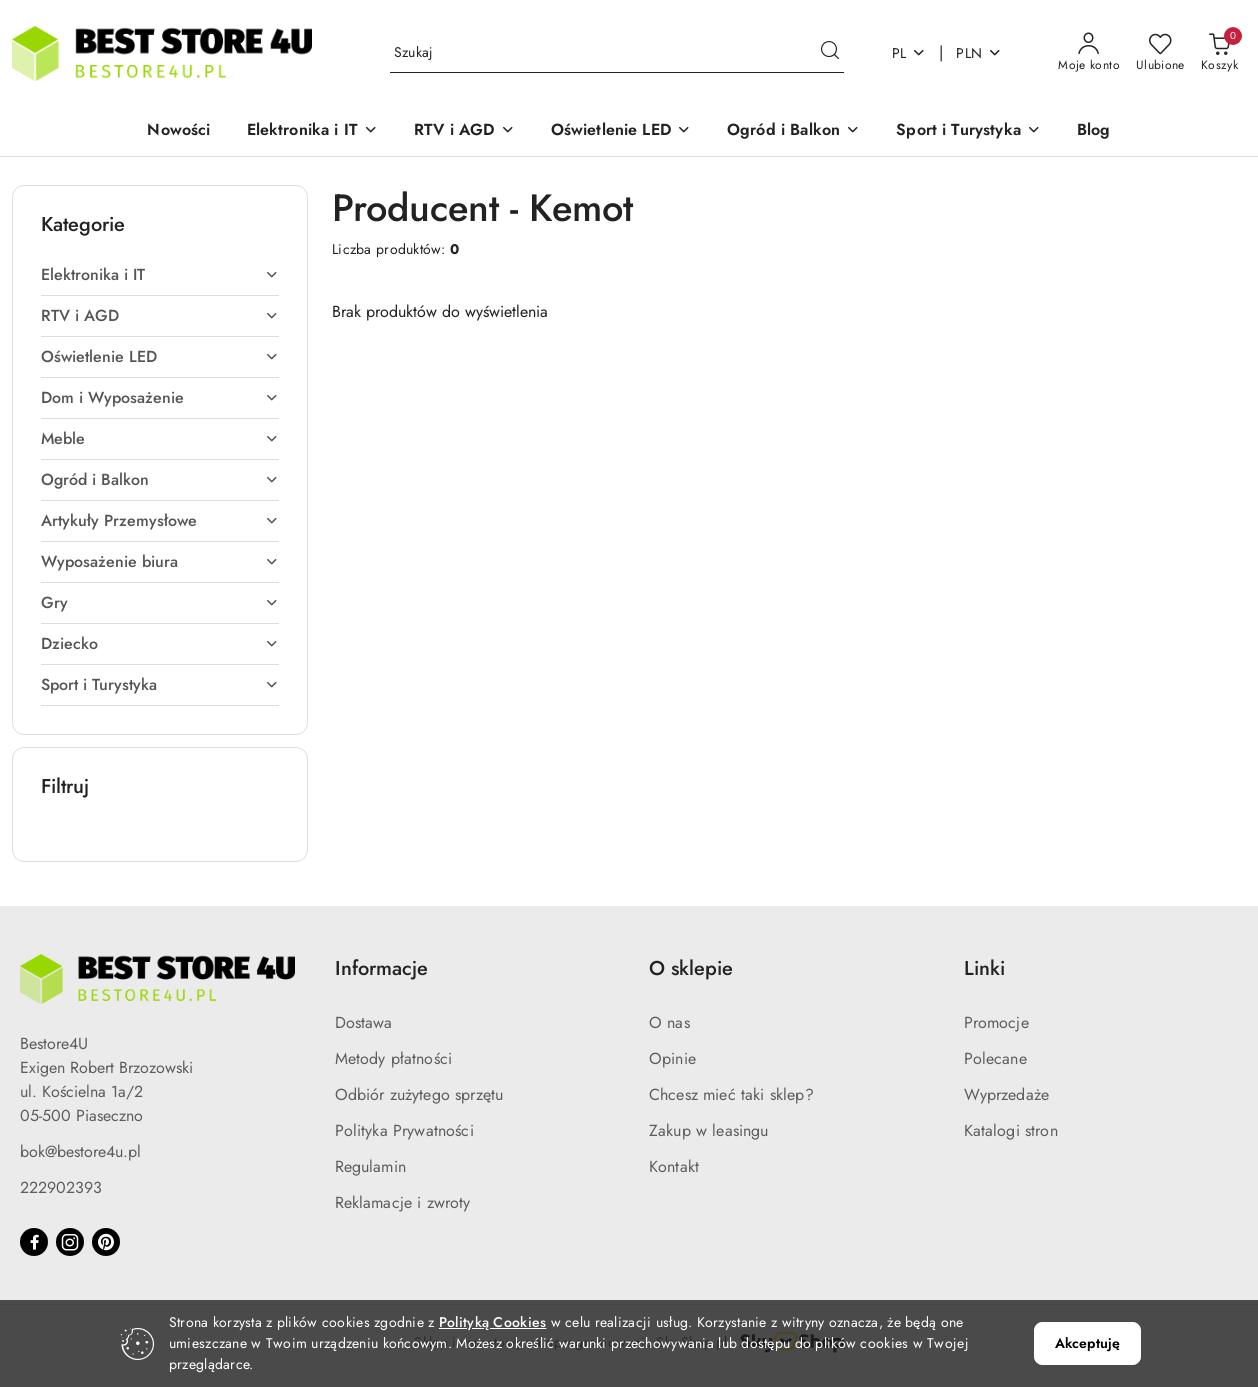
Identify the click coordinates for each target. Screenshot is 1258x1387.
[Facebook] (34, 1242)
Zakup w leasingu (709, 1130)
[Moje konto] (1089, 53)
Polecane (995, 1058)
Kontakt (674, 1166)
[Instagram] (70, 1242)
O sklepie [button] (691, 968)
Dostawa (364, 1022)
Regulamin (370, 1166)
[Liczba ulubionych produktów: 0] (1160, 53)
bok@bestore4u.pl (80, 1151)
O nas (669, 1022)
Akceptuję (1087, 1343)
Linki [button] (984, 968)
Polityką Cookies (492, 1322)
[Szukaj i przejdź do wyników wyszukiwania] (830, 53)
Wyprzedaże (1007, 1094)
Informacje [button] (381, 968)
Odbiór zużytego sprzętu (419, 1094)
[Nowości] (178, 131)
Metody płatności (394, 1058)
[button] (313, 131)
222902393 (61, 1187)
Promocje (996, 1022)
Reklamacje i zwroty (403, 1202)
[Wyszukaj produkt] (617, 53)
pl (909, 53)
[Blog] (1094, 131)
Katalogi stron (1011, 1130)
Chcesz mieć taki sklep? (731, 1094)
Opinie (672, 1058)
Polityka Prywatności (404, 1130)
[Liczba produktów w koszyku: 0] (1219, 53)
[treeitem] (160, 275)
